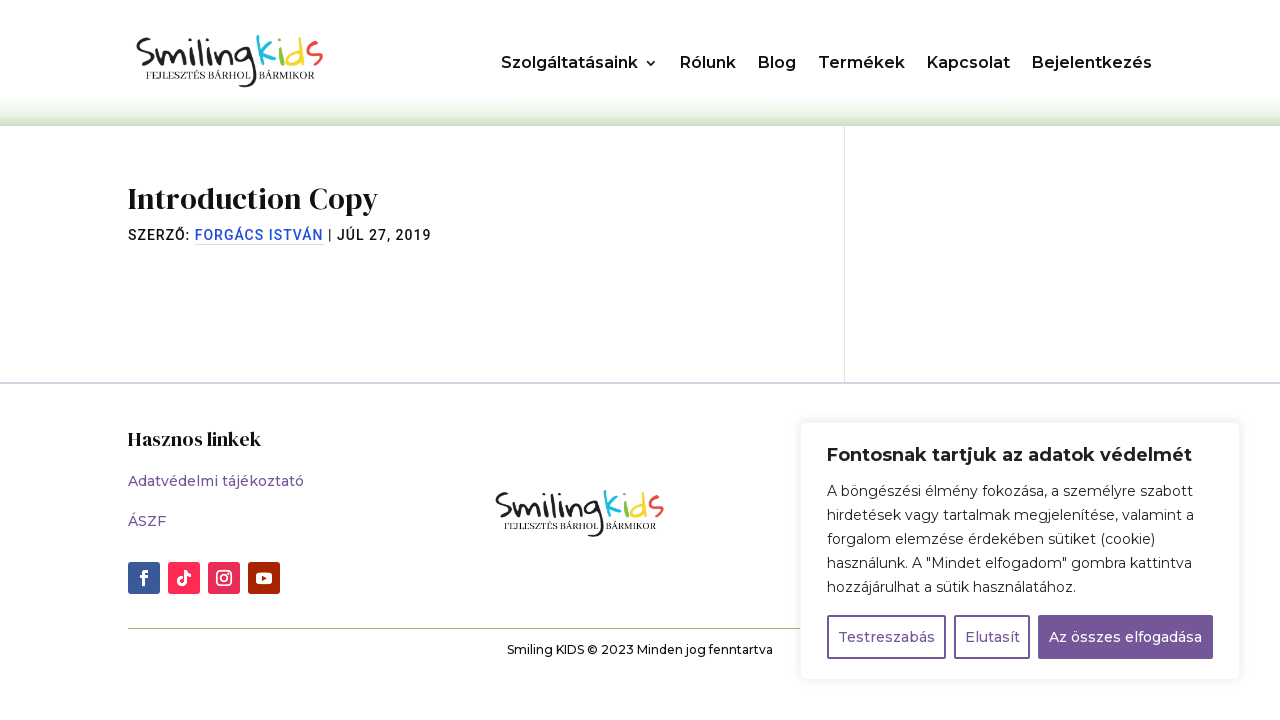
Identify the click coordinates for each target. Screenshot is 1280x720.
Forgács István (259, 235)
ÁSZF (147, 521)
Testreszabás (886, 637)
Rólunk (708, 62)
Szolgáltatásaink (569, 62)
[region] (1020, 551)
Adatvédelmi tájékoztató (216, 481)
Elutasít (992, 637)
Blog (777, 62)
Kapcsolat (968, 62)
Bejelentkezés (1092, 62)
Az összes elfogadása (1125, 637)
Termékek (861, 62)
